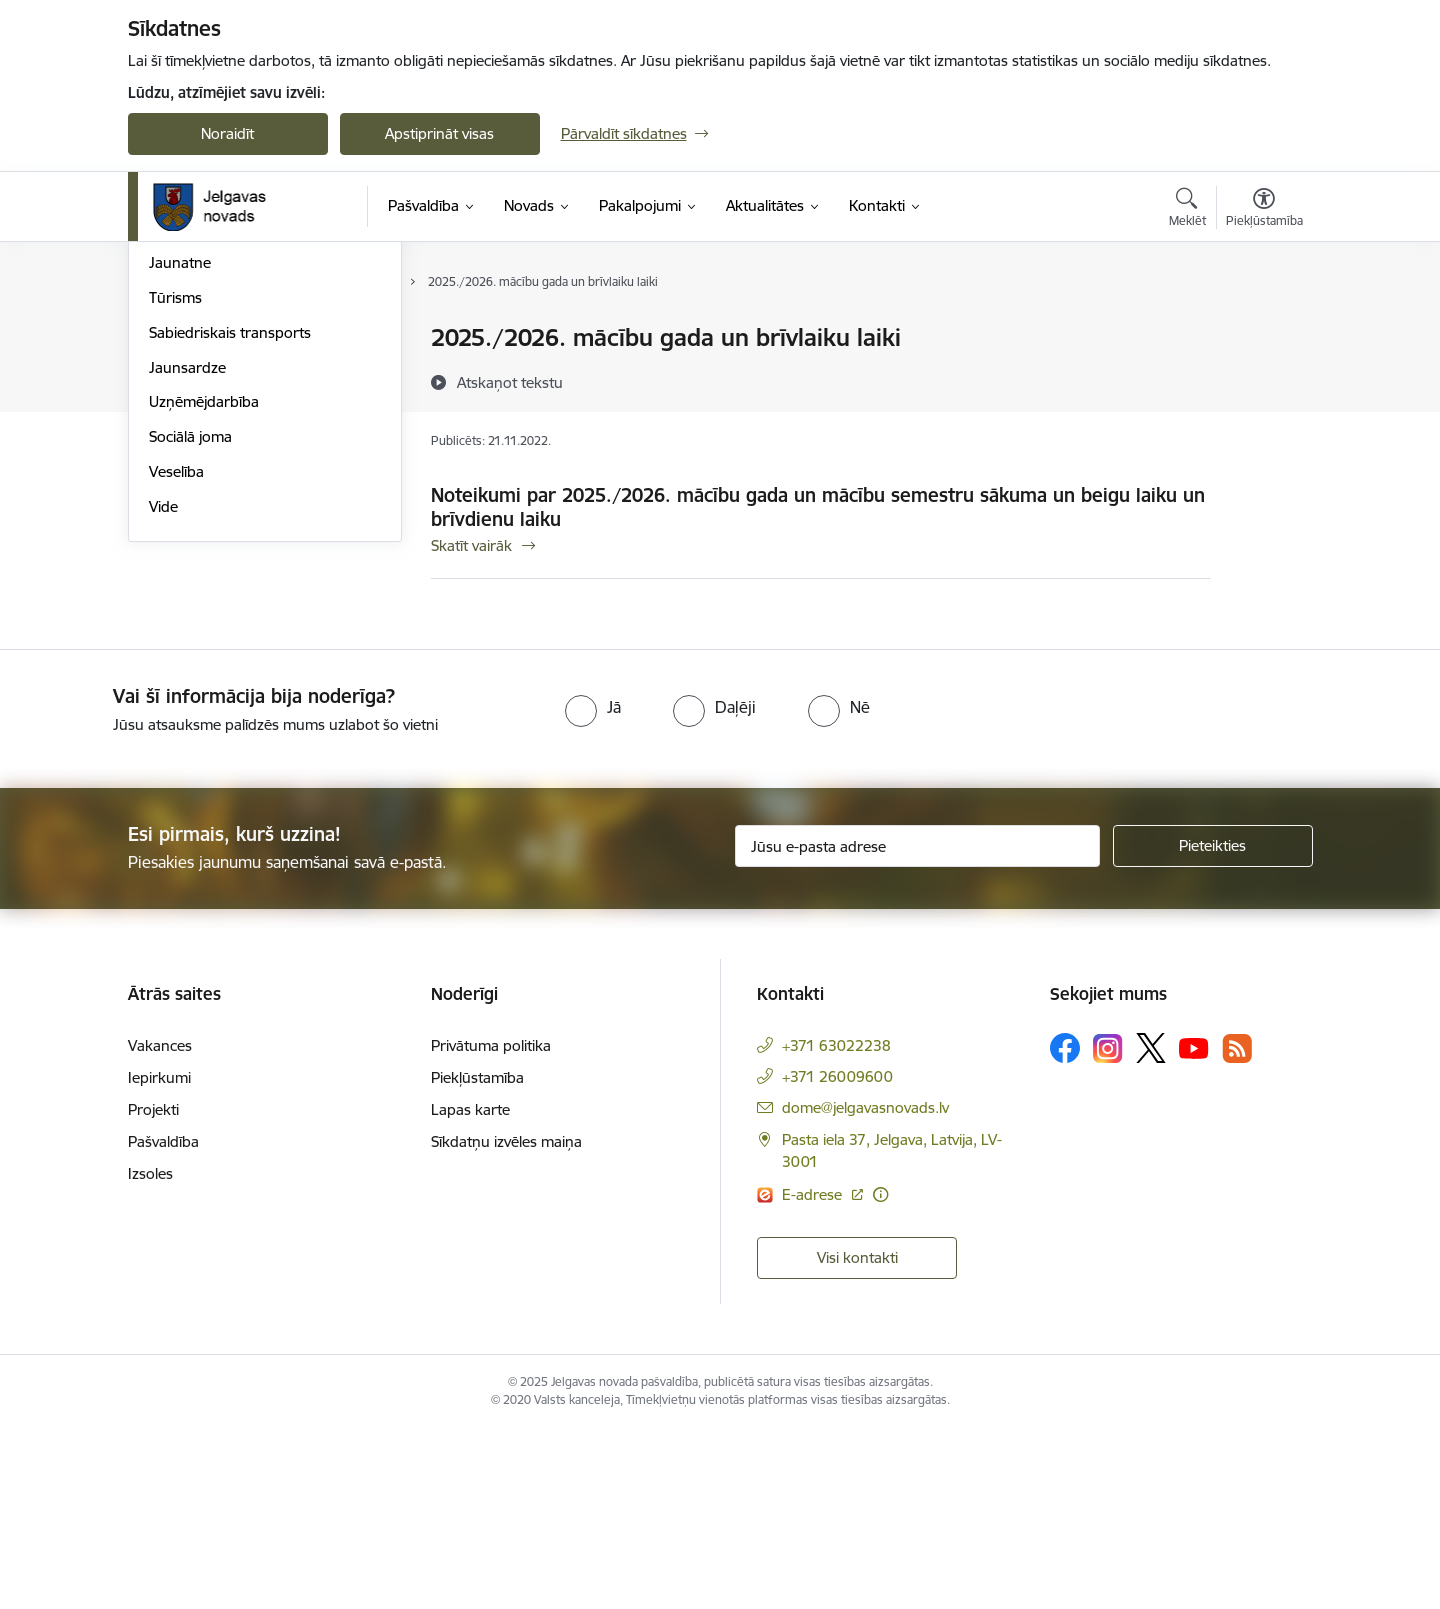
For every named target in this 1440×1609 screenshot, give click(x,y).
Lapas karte (470, 1288)
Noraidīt (227, 133)
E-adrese (814, 1372)
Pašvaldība (163, 1320)
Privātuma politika (491, 1224)
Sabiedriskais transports (230, 547)
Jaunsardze (187, 582)
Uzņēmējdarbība (204, 617)
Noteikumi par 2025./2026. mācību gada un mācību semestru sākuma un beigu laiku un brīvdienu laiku (818, 507)
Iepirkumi (159, 1256)
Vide (163, 721)
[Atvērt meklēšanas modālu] (1187, 210)
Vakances (160, 1224)
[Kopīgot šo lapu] (1263, 379)
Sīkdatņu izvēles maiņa (506, 1320)
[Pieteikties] (1213, 1024)
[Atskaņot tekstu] (510, 382)
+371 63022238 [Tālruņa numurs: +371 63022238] (836, 1224)
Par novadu (188, 339)
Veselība (176, 686)
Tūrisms (175, 512)
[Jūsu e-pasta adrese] (917, 1024)
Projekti (153, 1288)
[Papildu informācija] (880, 1372)
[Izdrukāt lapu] (1263, 329)
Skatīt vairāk (471, 545)
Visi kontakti (857, 1435)
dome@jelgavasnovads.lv (865, 1286)
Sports (171, 443)
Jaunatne (180, 478)
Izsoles (150, 1352)
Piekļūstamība (477, 1256)
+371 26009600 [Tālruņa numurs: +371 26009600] (837, 1255)
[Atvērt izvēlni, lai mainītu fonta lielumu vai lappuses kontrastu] (1264, 210)
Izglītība (174, 373)
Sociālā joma (190, 651)
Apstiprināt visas (439, 133)
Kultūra (173, 408)
